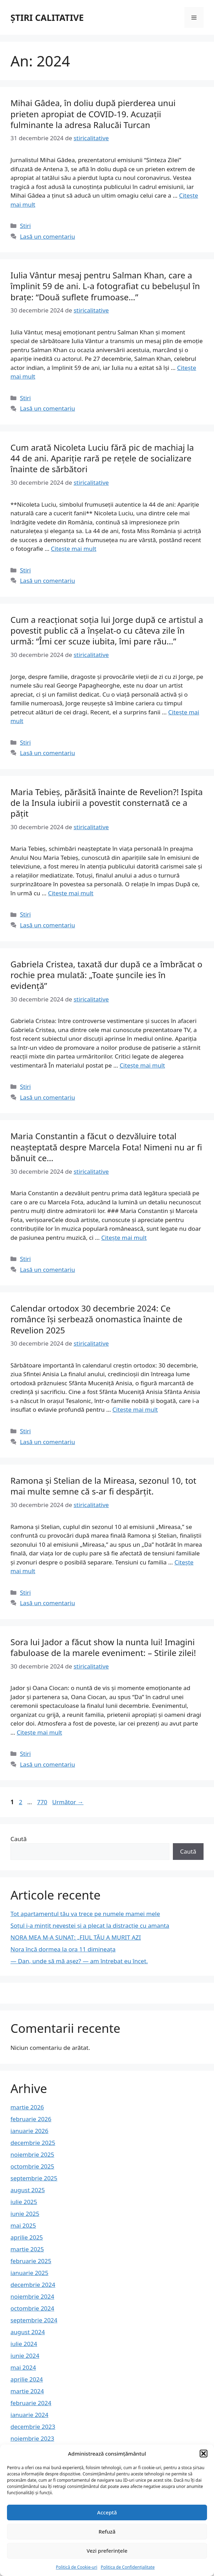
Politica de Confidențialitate (128, 2567)
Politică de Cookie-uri (76, 2567)
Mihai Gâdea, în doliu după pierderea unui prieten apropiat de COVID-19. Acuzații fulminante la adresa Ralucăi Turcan (93, 113)
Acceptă (107, 2512)
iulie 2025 (23, 2202)
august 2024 (27, 2332)
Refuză (107, 2531)
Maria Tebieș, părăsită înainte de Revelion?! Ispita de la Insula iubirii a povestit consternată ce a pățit (106, 802)
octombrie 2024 (32, 2308)
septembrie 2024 (34, 2320)
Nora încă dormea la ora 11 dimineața (63, 1949)
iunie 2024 (24, 2356)
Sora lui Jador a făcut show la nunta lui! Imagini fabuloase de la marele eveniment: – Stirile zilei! (103, 1647)
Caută (18, 1839)
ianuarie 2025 (29, 2273)
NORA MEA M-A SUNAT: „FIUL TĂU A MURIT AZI (75, 1937)
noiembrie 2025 (32, 2154)
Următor (68, 1802)
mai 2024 (23, 2367)
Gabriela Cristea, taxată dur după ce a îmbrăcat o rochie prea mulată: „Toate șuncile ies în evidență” (106, 974)
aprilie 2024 (26, 2379)
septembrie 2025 (34, 2178)
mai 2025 (23, 2225)
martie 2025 (27, 2249)
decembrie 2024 (32, 2285)
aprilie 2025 (26, 2237)
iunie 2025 (24, 2214)
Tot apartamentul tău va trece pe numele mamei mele (85, 1914)
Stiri (25, 226)
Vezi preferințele (106, 2550)
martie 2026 (27, 2107)
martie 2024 (27, 2391)
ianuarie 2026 (29, 2131)
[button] (203, 2453)
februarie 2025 (30, 2261)
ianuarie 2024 (29, 2415)
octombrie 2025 (32, 2166)
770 (43, 1802)
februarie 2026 (30, 2119)
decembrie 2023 (32, 2427)
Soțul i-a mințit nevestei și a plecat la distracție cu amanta (89, 1925)
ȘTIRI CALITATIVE (47, 17)
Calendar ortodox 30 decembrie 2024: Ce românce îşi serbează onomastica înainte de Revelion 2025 (96, 1318)
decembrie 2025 (32, 2143)
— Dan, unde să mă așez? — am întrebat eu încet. (79, 1961)
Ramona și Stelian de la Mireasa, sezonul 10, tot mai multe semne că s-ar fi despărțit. (103, 1486)
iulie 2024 (23, 2344)
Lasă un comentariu (47, 236)
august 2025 (27, 2190)
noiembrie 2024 (32, 2296)
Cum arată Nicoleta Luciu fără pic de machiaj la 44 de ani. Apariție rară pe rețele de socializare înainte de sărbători (102, 458)
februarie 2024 (30, 2403)
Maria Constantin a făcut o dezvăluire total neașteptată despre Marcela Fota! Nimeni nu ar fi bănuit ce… (106, 1146)
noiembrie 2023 (32, 2438)
